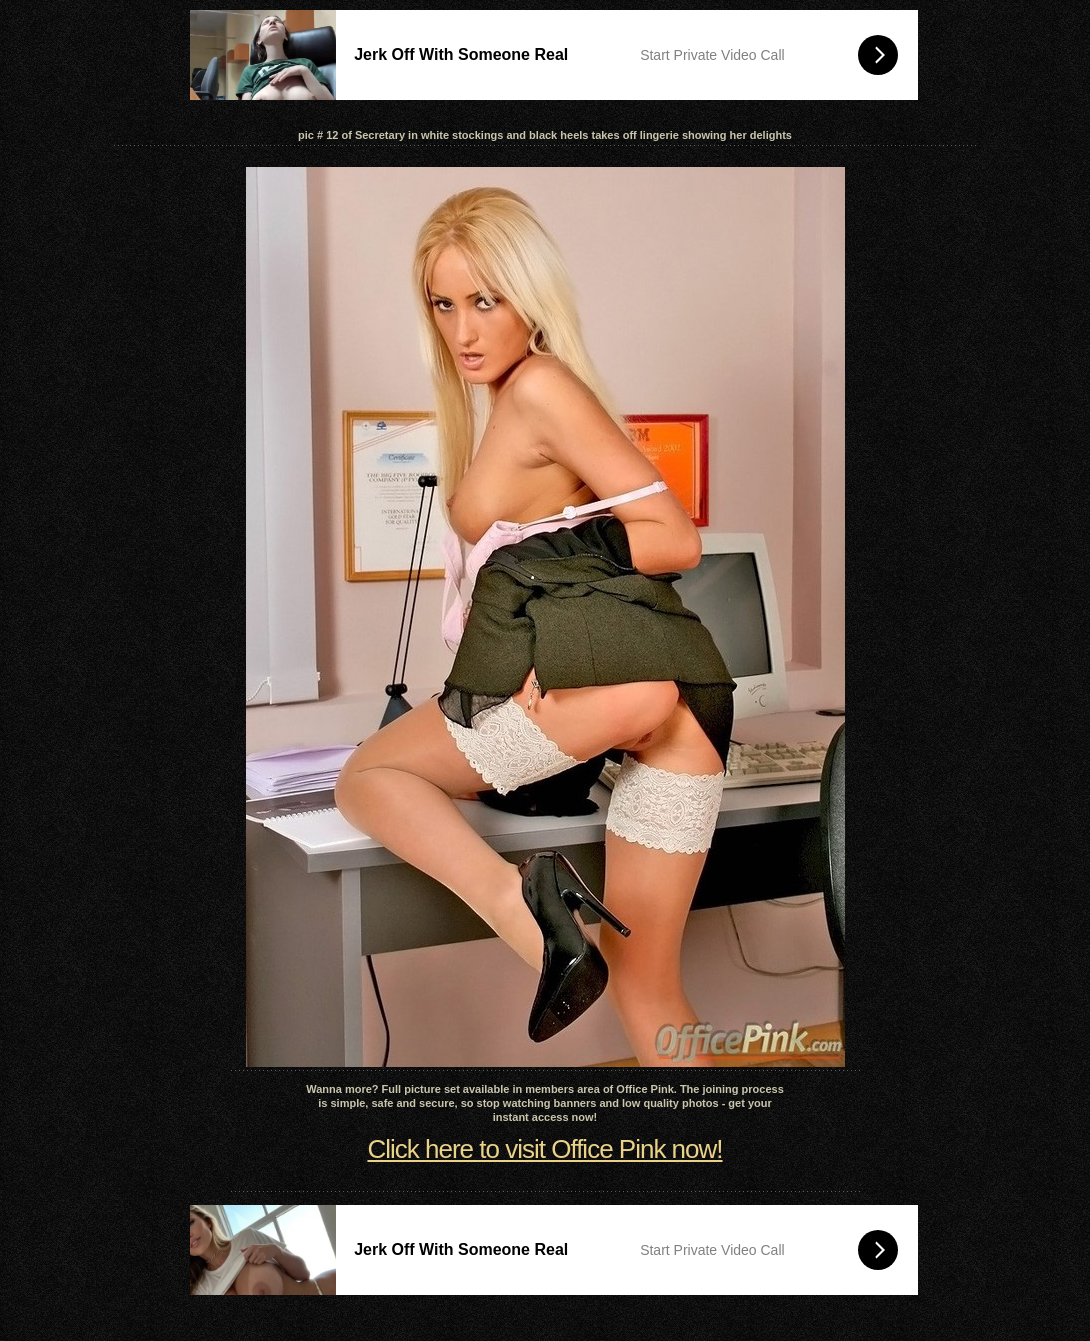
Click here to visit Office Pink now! (544, 1149)
